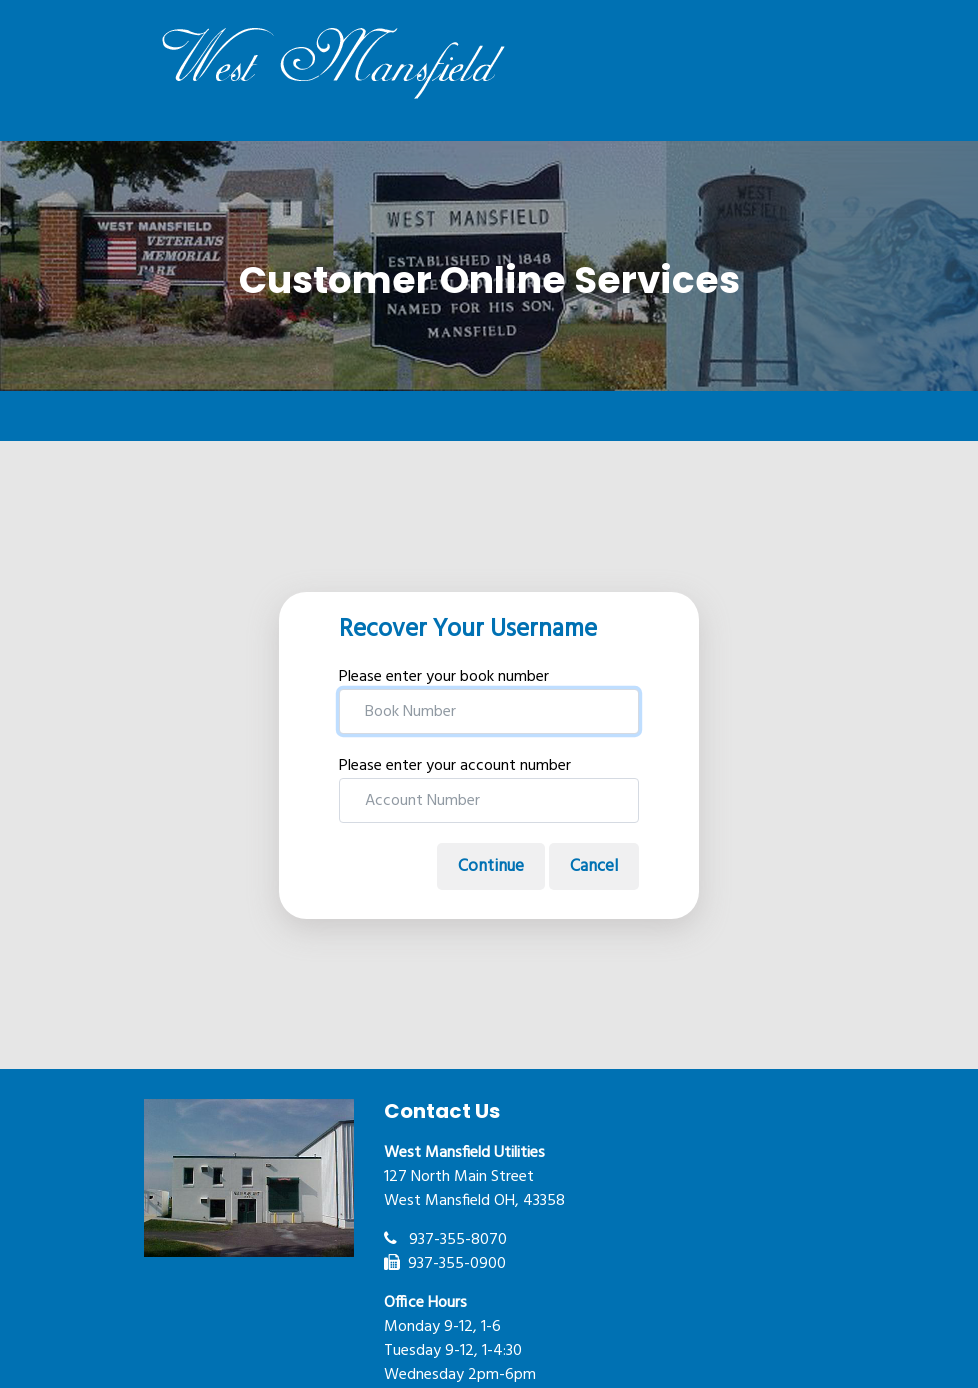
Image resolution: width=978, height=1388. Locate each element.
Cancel (594, 866)
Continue (491, 866)
